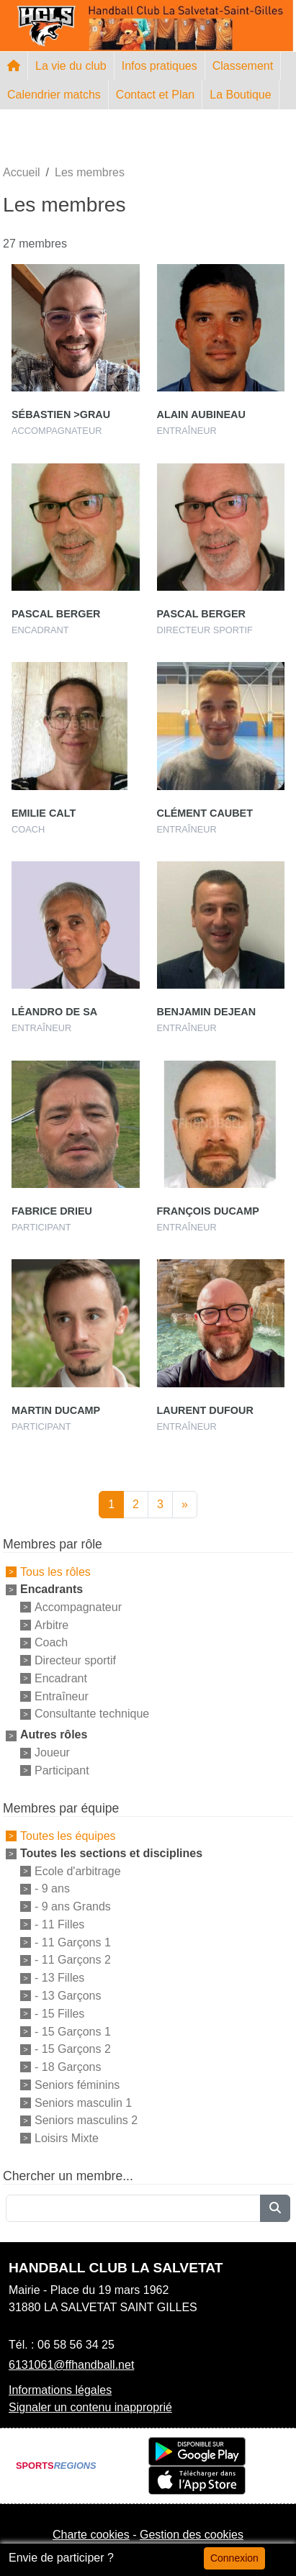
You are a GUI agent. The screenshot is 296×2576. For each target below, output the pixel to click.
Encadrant (61, 1678)
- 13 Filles (59, 1978)
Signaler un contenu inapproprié (90, 2407)
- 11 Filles (59, 1924)
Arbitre (51, 1624)
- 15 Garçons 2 (73, 2049)
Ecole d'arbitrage (78, 1870)
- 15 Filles (59, 2014)
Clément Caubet (205, 813)
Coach (51, 1642)
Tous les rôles (55, 1572)
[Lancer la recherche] (275, 2208)
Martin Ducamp (56, 1410)
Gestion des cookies (191, 2535)
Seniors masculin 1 (83, 2102)
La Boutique (240, 95)
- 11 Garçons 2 (73, 1960)
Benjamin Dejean (206, 1011)
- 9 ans (52, 1888)
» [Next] (184, 1504)
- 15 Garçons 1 (73, 2031)
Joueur (52, 1752)
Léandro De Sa (54, 1011)
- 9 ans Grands (73, 1906)
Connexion (234, 2558)
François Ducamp (208, 1211)
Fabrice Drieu (52, 1211)
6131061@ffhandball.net (71, 2365)
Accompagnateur (78, 1607)
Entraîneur (62, 1696)
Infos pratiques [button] (159, 66)
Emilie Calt (44, 813)
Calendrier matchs (54, 95)
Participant (62, 1770)
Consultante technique (92, 1713)
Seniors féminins (77, 2085)
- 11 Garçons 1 (73, 1942)
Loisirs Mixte (67, 2138)
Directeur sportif (75, 1660)
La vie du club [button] (71, 66)
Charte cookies (91, 2535)
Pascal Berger (56, 614)
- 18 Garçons (68, 2067)
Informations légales (60, 2390)
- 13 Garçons (68, 1996)
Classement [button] (242, 66)
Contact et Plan (155, 95)
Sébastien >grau (61, 414)
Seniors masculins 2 (86, 2120)
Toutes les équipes (68, 1836)
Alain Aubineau (201, 414)
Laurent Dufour (205, 1410)
